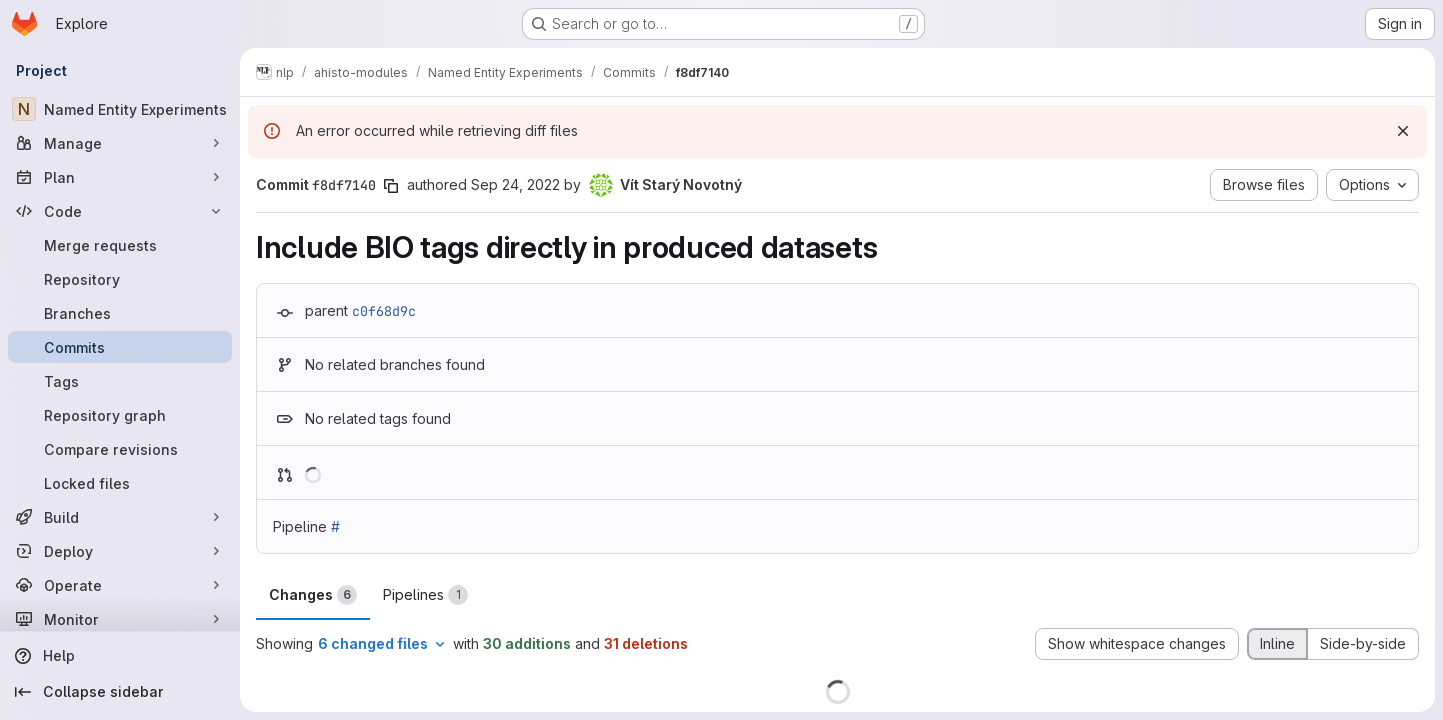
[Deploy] (120, 551)
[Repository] (120, 279)
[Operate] (120, 585)
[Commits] (120, 347)
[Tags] (120, 381)
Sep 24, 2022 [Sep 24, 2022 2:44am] (515, 184)
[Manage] (120, 143)
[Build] (120, 517)
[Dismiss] (1403, 131)
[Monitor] (120, 619)
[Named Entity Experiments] (120, 109)
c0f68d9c (384, 311)
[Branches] (120, 313)
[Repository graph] (120, 415)
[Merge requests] (120, 245)
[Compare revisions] (120, 449)
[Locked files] (120, 483)
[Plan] (120, 177)
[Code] (120, 211)
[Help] (120, 656)
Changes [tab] (313, 595)
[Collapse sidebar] (120, 692)
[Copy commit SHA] (391, 186)
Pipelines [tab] (425, 595)
